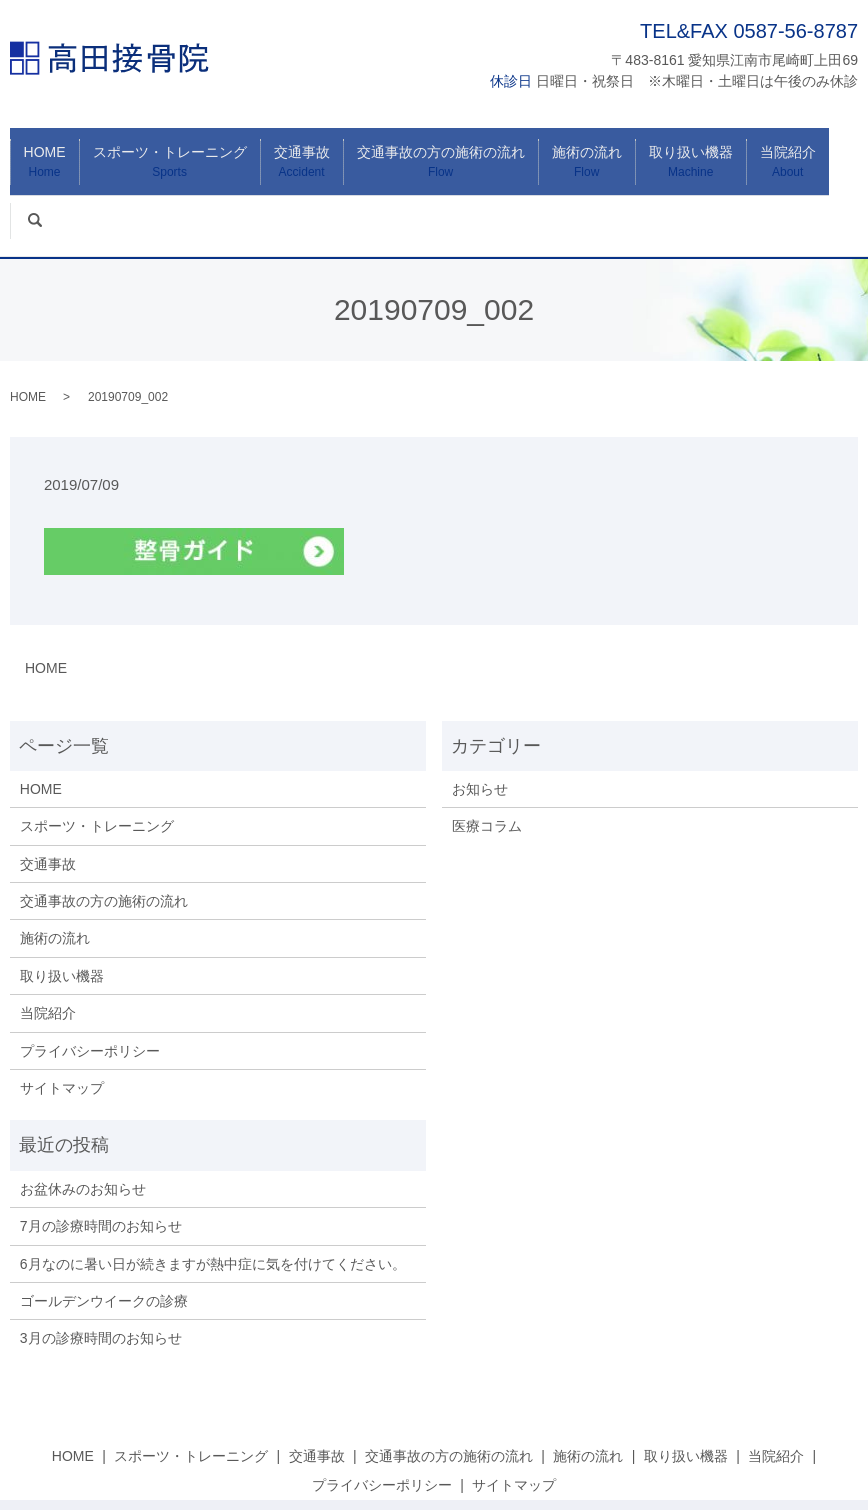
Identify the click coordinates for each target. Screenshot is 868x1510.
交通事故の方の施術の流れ (430, 153)
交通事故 (298, 153)
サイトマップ (62, 1020)
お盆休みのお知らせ (83, 1121)
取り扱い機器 (665, 153)
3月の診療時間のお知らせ (101, 1270)
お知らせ (480, 721)
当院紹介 (755, 153)
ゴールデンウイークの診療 (104, 1233)
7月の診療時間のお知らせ (101, 1158)
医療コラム (487, 758)
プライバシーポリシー (90, 983)
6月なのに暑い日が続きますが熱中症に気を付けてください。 (213, 1196)
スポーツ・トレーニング (174, 153)
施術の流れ (569, 153)
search (838, 142)
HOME (56, 153)
